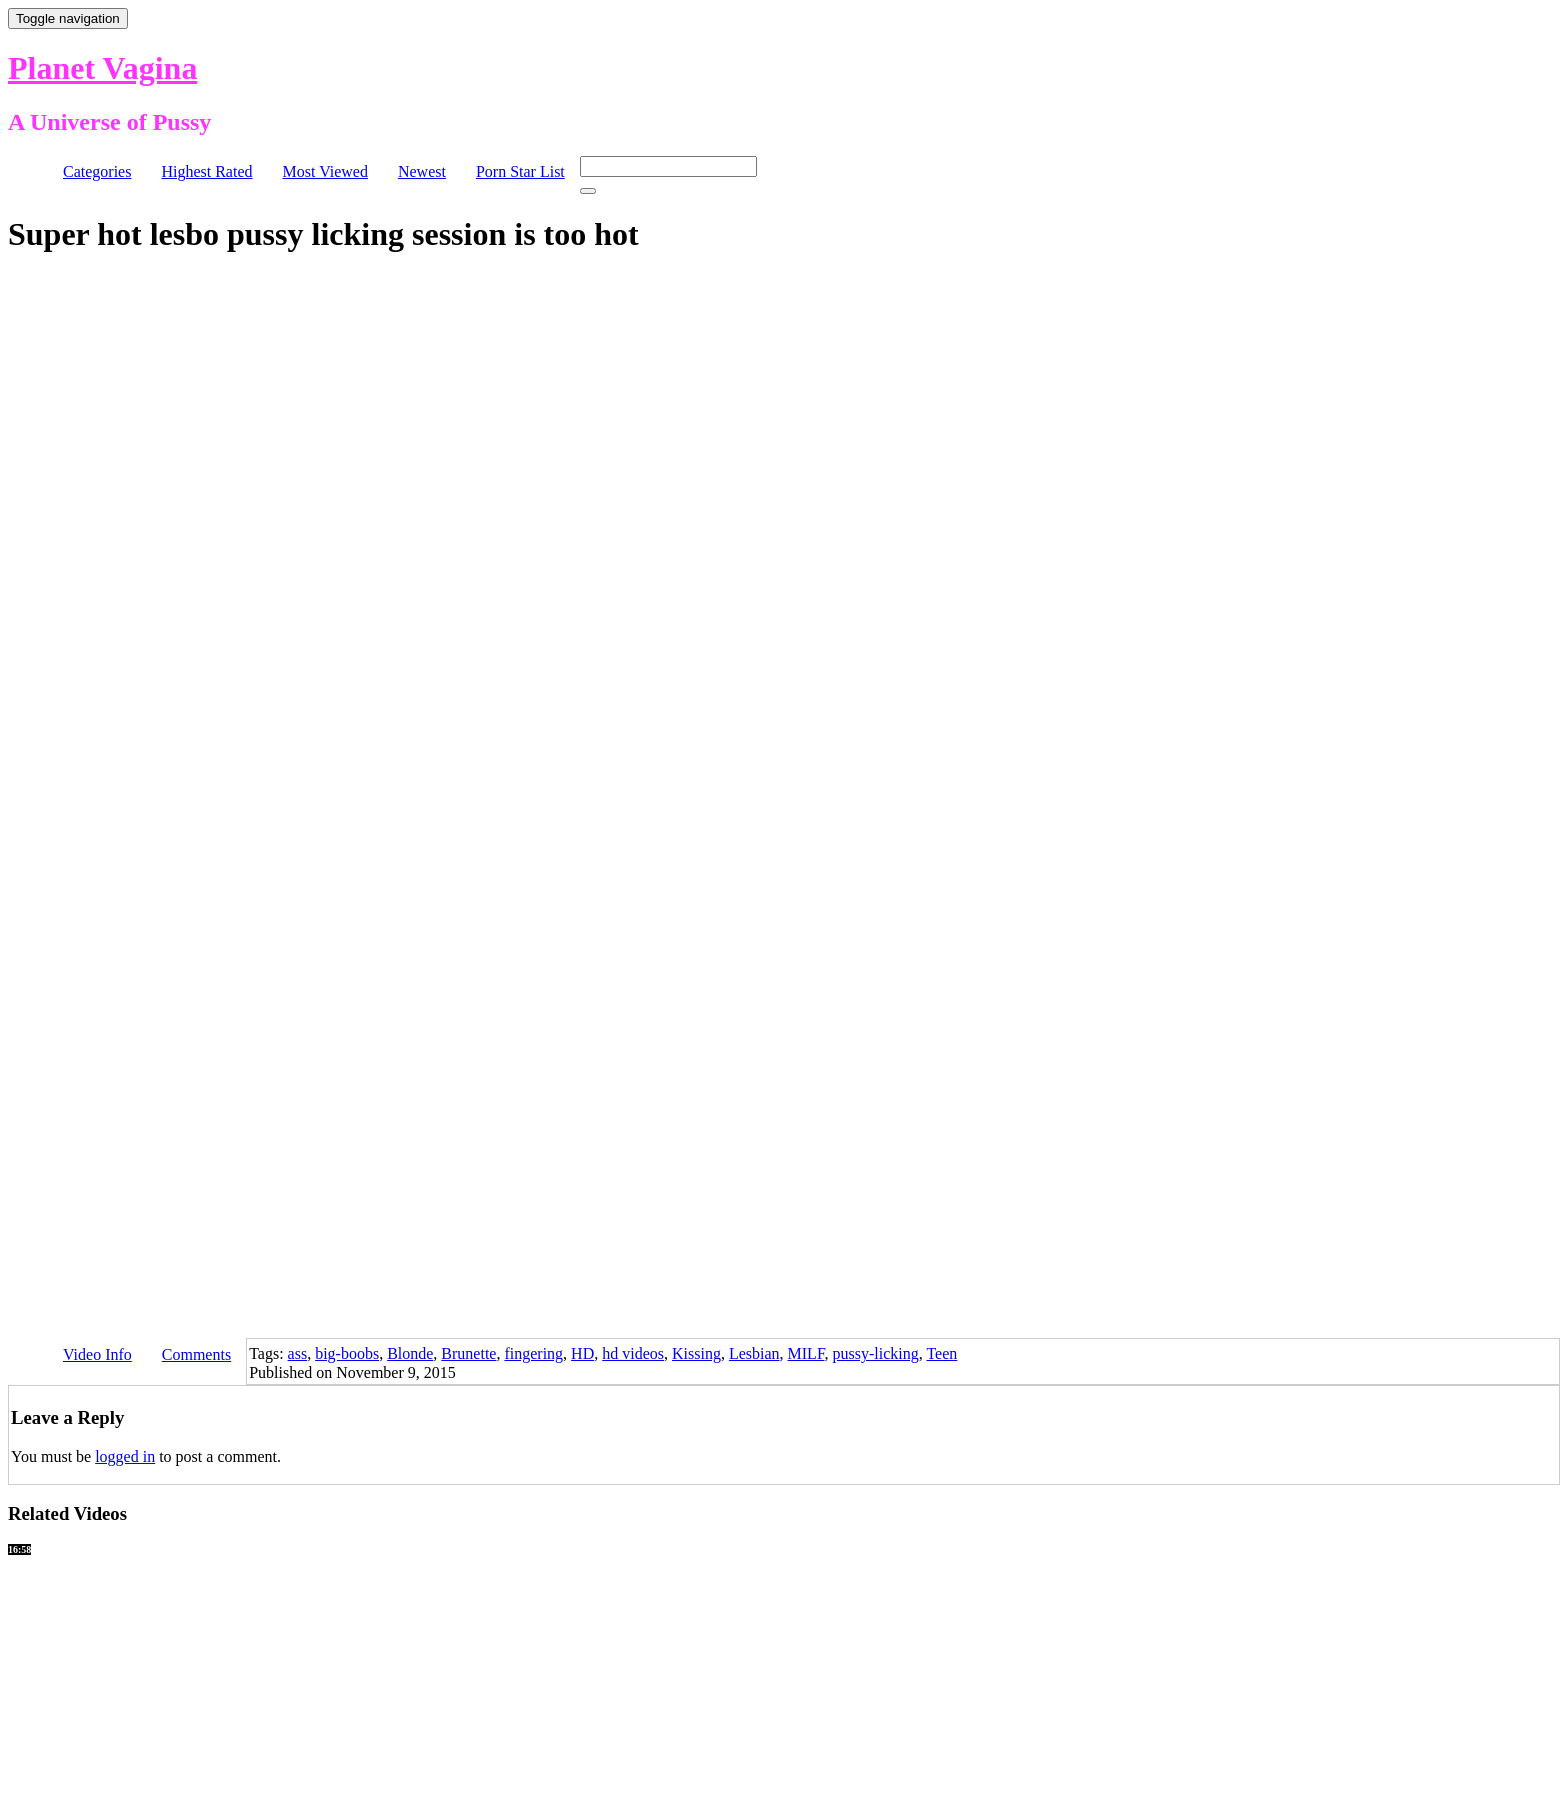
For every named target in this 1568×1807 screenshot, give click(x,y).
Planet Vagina (102, 68)
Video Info (97, 1354)
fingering (533, 1353)
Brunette (468, 1353)
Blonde (410, 1353)
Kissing (696, 1353)
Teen (941, 1353)
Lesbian (754, 1353)
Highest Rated (206, 171)
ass (298, 1353)
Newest (422, 171)
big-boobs (347, 1353)
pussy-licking (876, 1353)
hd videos (633, 1353)
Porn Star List (520, 171)
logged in (125, 1456)
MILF (806, 1353)
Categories (97, 171)
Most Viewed (325, 171)
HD (582, 1353)
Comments (196, 1354)
